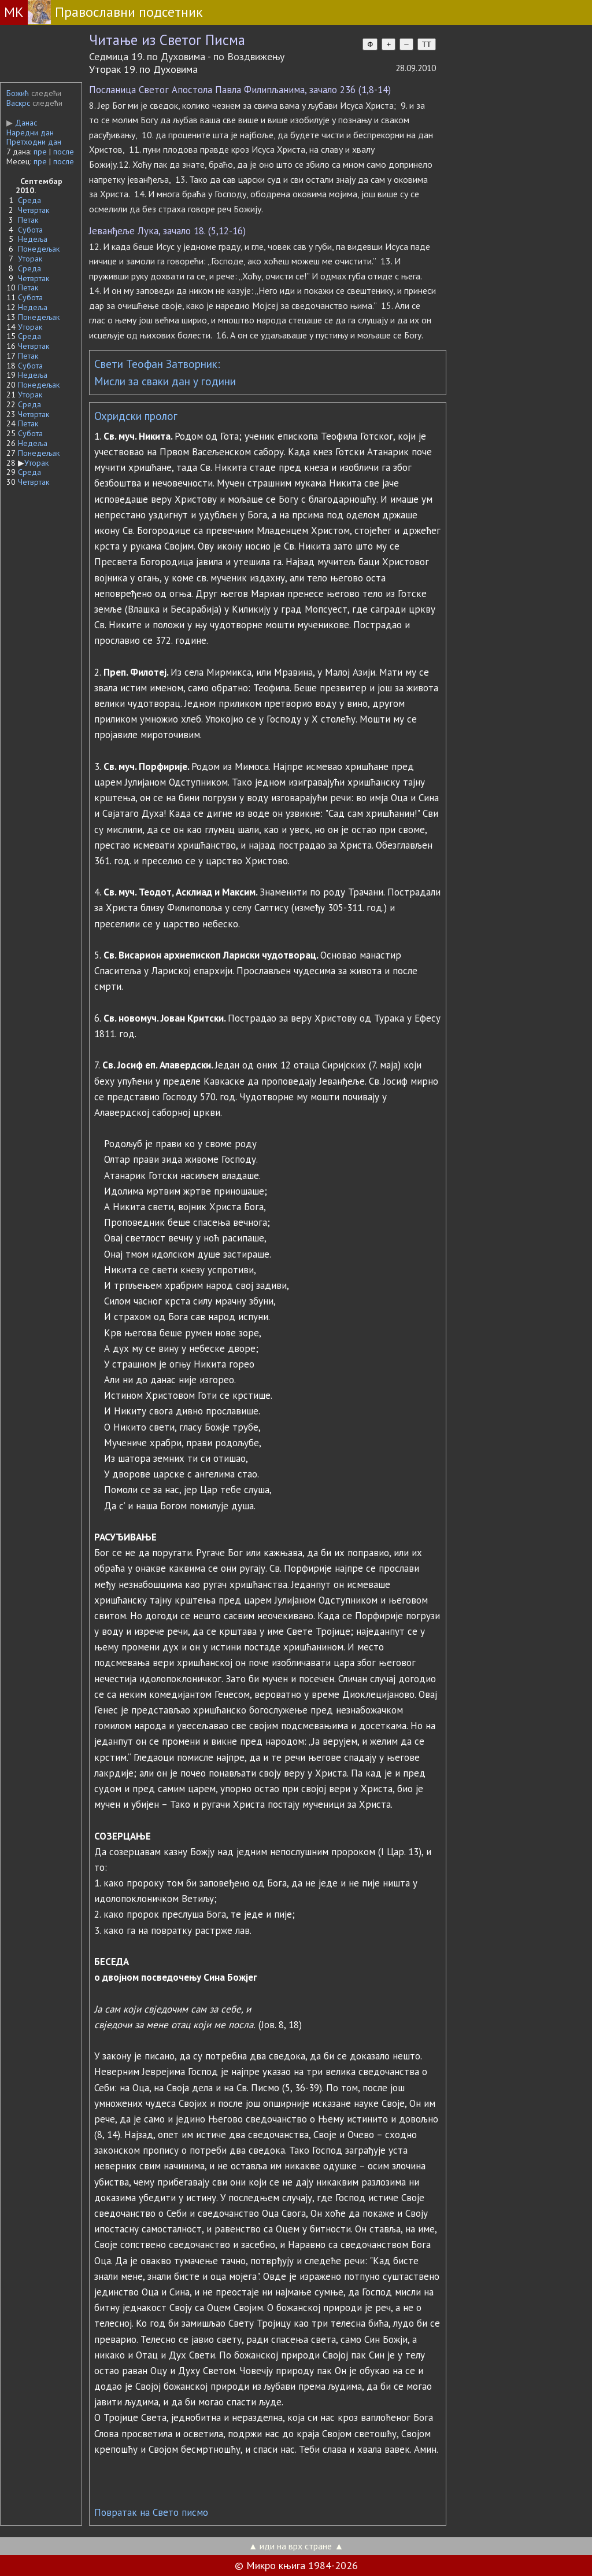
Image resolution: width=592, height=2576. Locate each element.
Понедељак (39, 249)
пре (40, 151)
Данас (21, 122)
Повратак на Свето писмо (151, 2512)
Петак (28, 220)
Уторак (30, 258)
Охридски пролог (135, 416)
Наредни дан (30, 132)
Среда (29, 200)
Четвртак (33, 210)
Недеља (32, 239)
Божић (17, 93)
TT (426, 44)
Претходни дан (33, 142)
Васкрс (18, 103)
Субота (30, 229)
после (63, 151)
